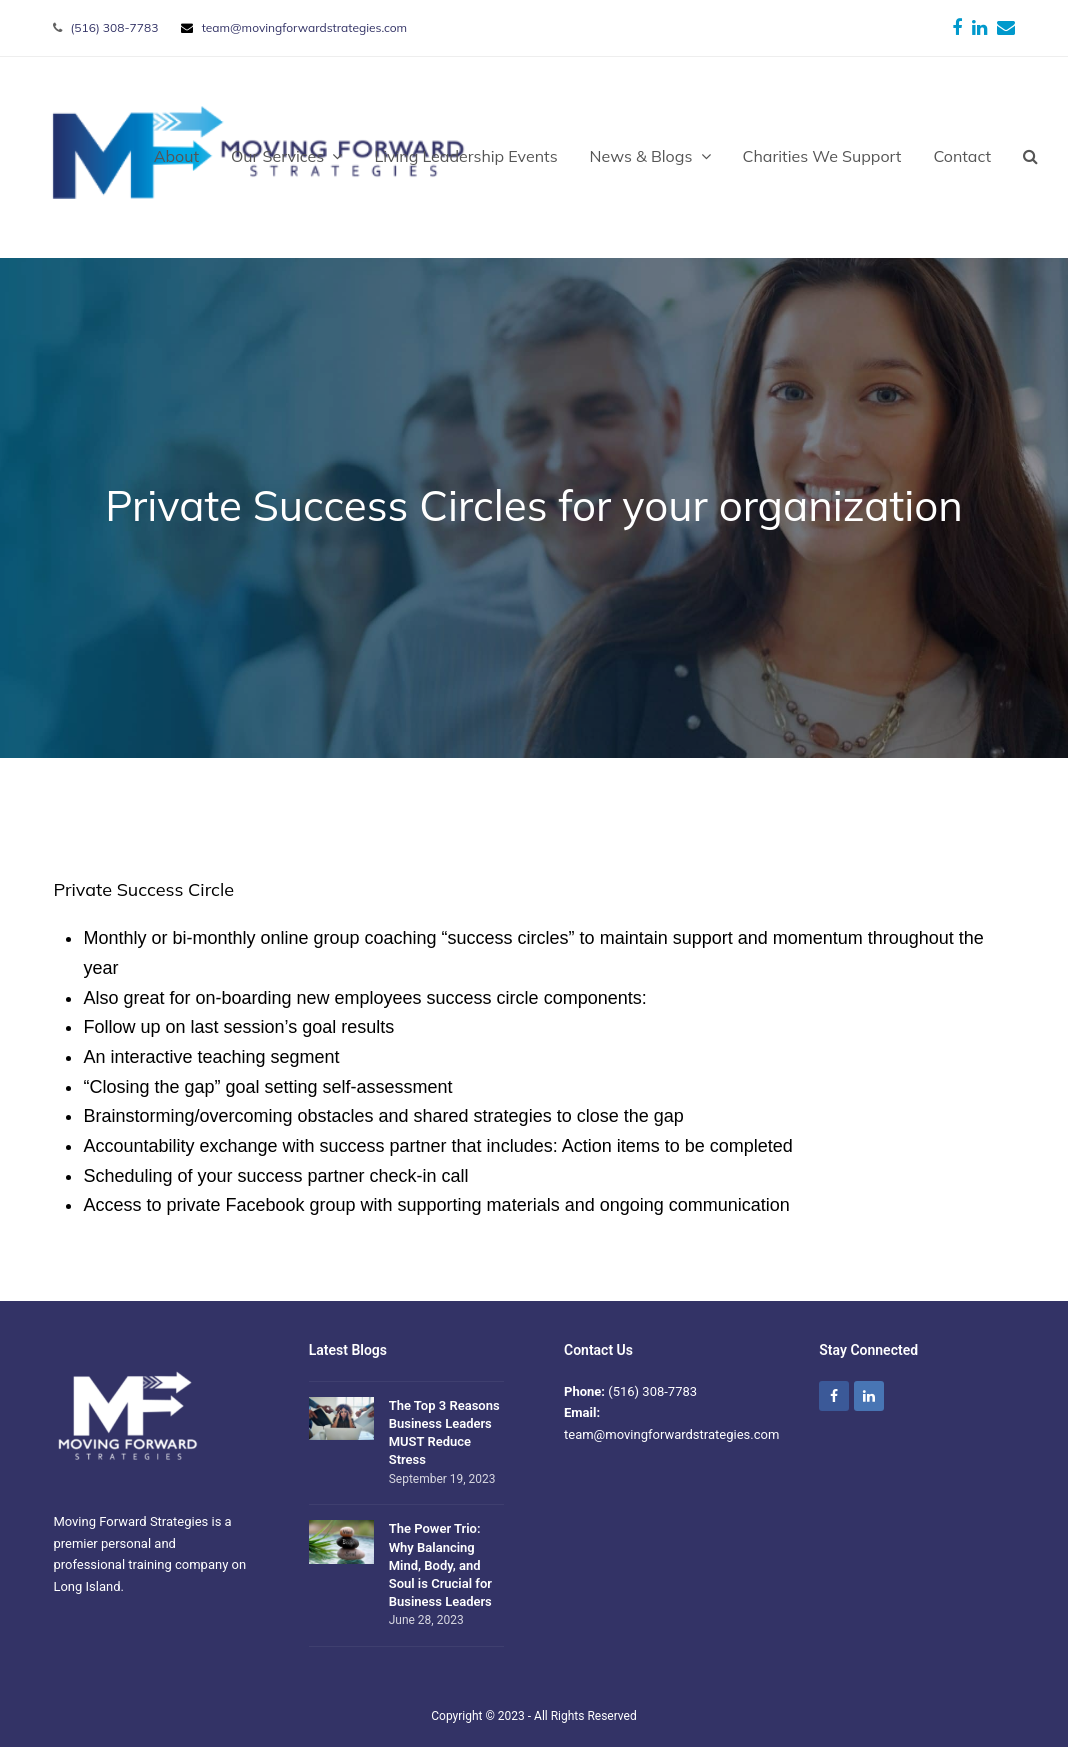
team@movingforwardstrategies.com (304, 27)
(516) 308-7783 (115, 27)
